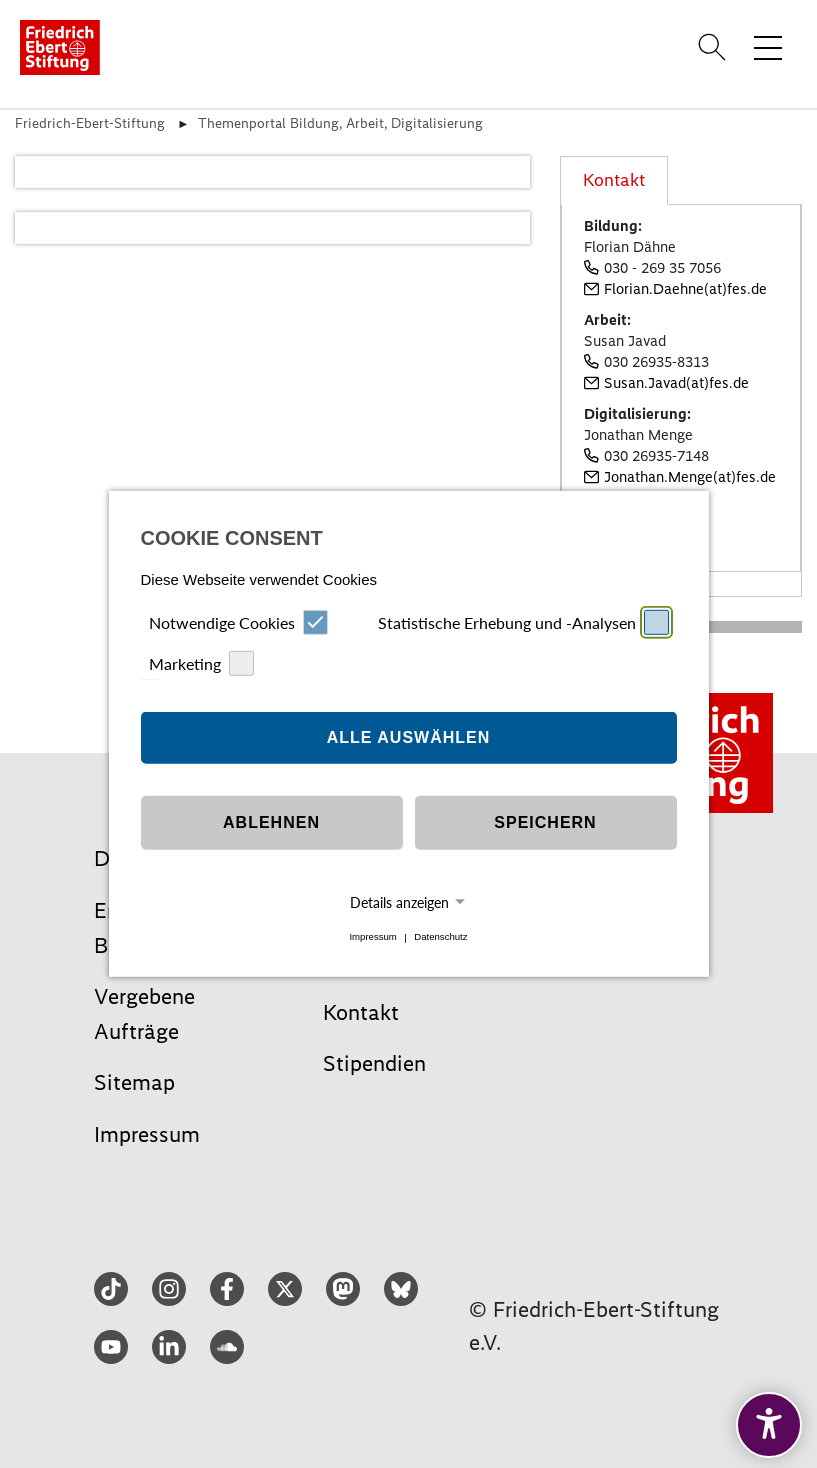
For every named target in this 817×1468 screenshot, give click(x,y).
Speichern (545, 822)
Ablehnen (271, 822)
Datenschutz (440, 937)
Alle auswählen (409, 737)
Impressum (372, 937)
